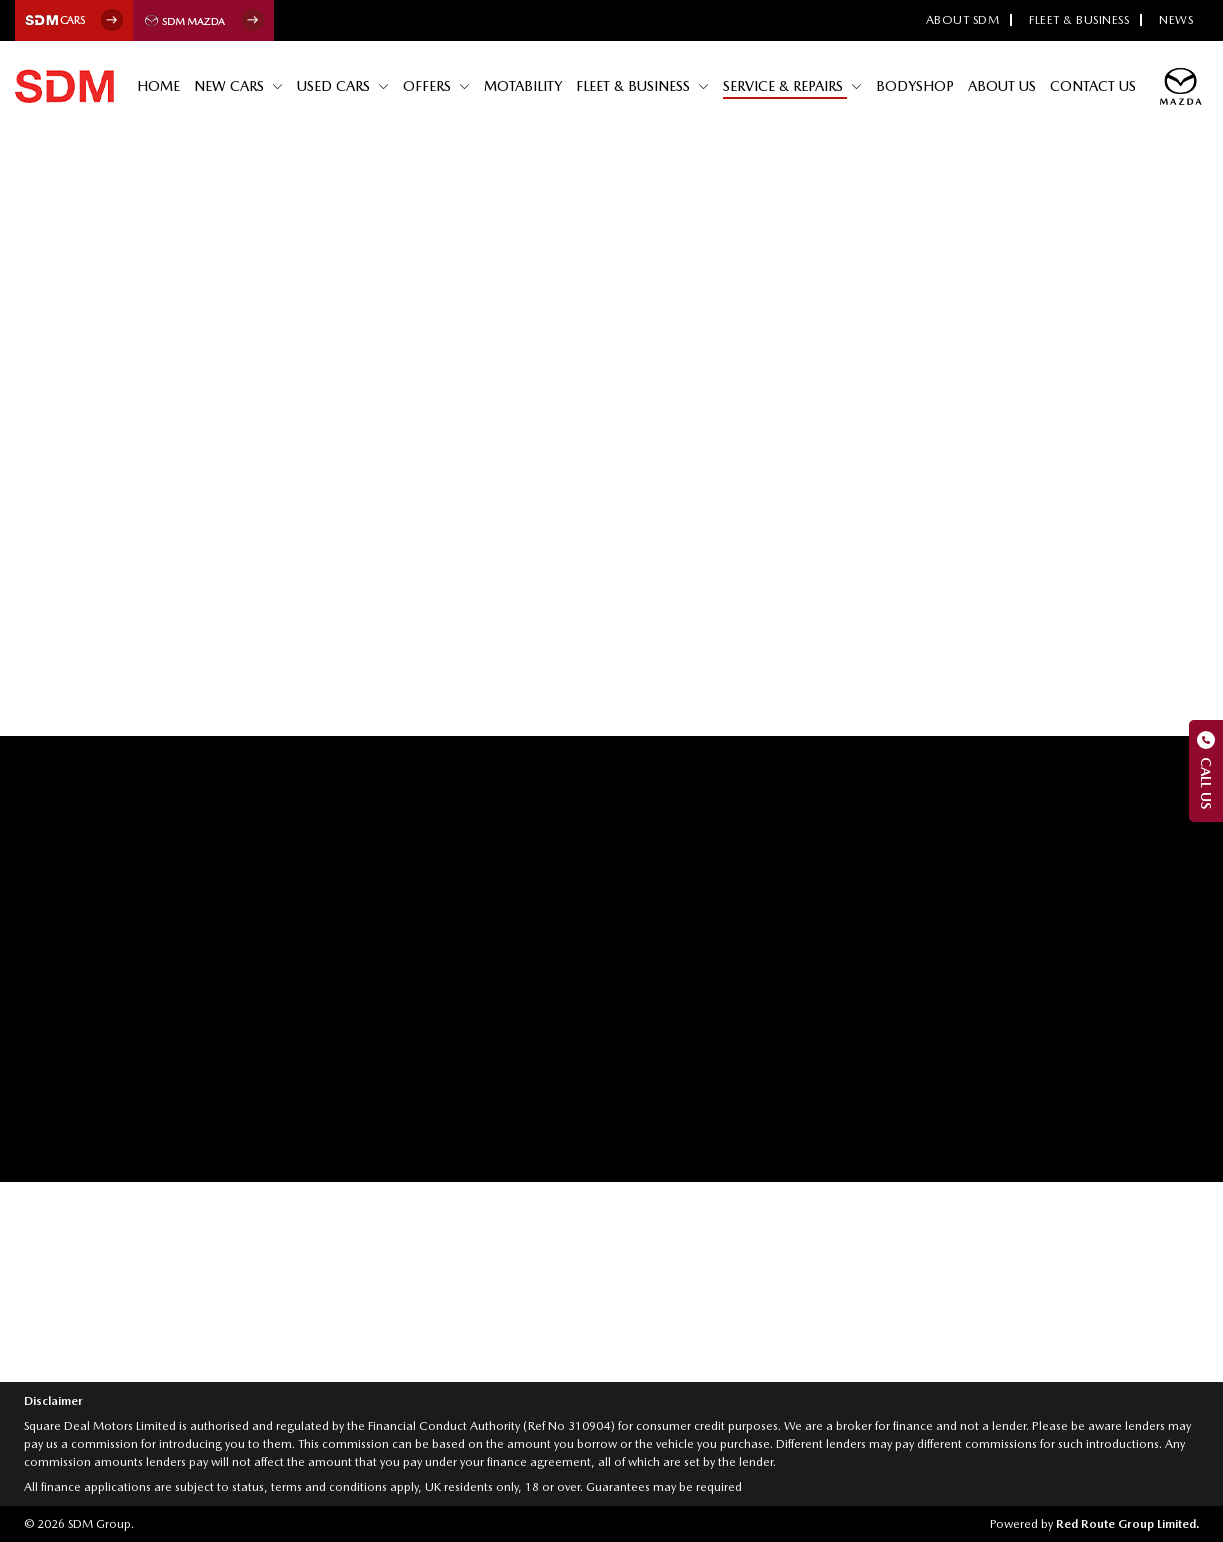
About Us (1002, 86)
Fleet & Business (1079, 20)
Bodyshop (915, 86)
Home (158, 86)
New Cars (231, 86)
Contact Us (1093, 86)
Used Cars (335, 86)
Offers (429, 86)
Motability (523, 86)
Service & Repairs (785, 86)
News (1176, 20)
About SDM (963, 20)
